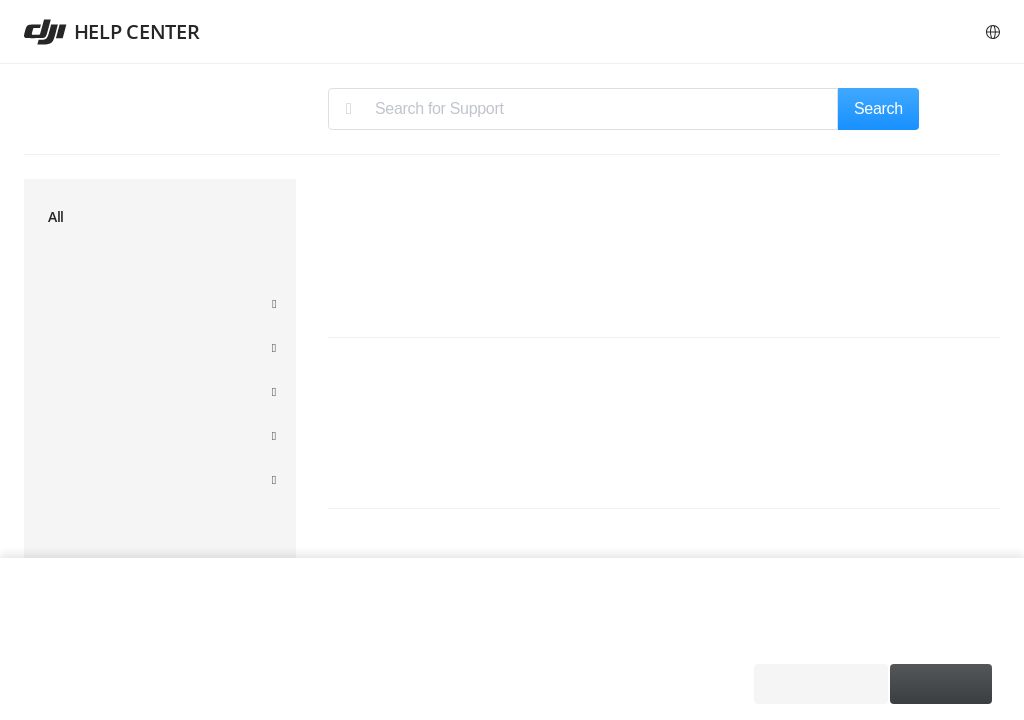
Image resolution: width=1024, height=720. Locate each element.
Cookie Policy (226, 637)
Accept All (941, 684)
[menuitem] (160, 223)
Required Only (816, 684)
